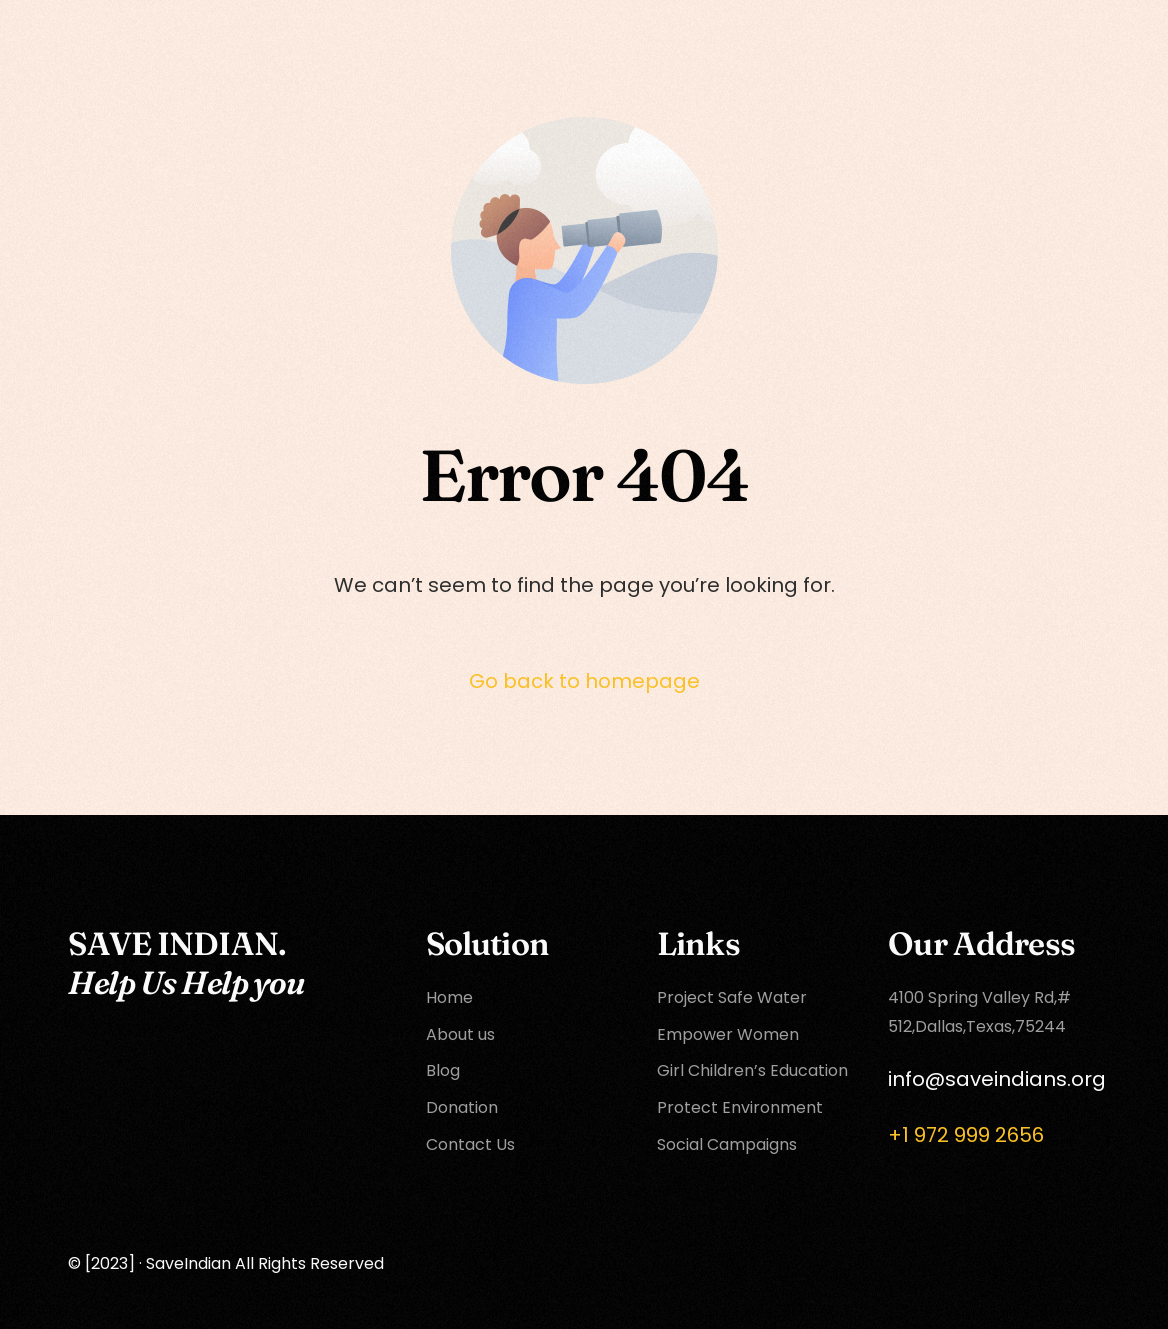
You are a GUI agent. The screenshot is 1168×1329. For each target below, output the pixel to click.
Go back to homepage (584, 681)
